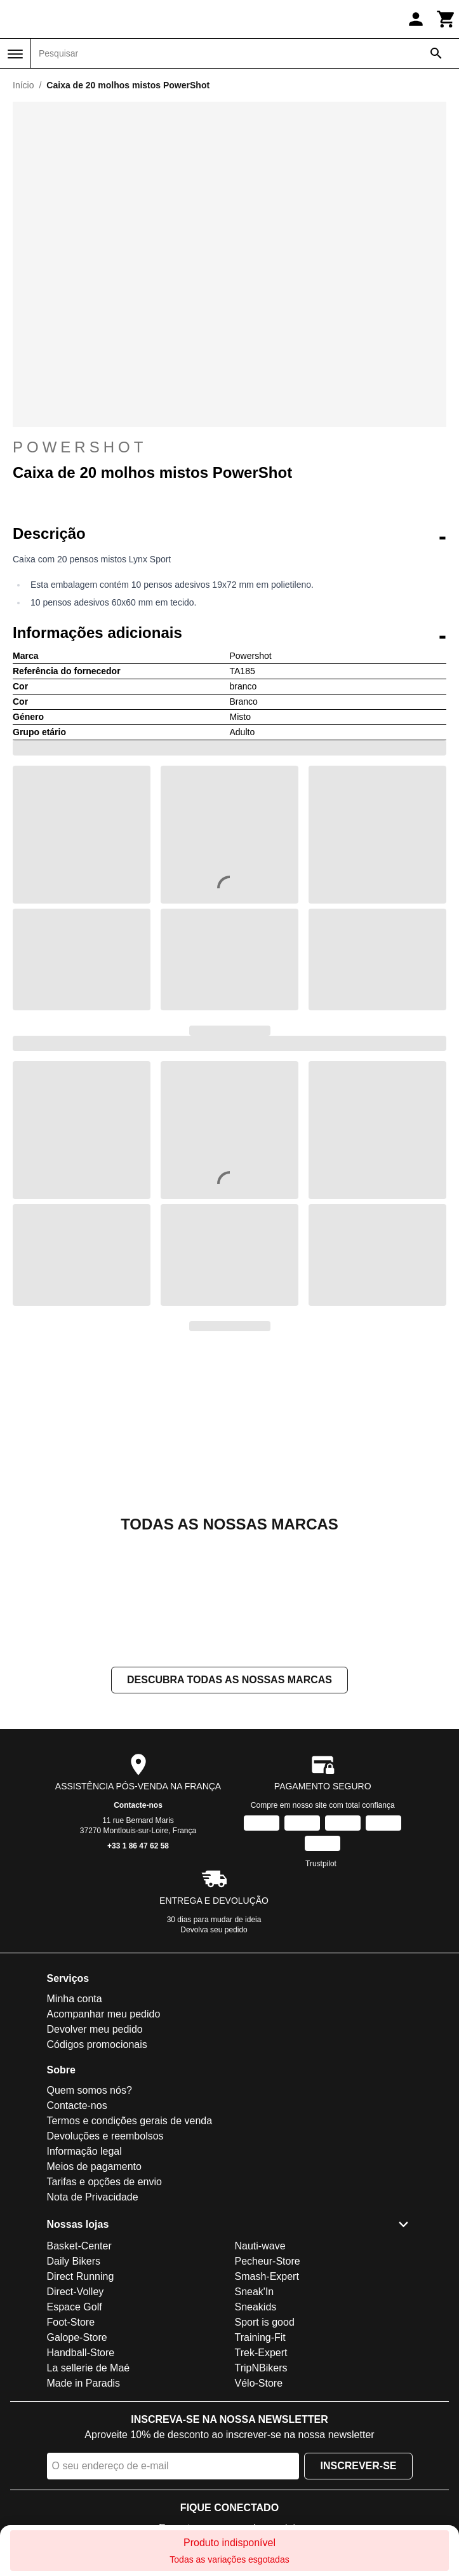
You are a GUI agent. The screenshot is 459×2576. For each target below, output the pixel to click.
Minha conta (74, 1998)
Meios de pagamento (94, 2166)
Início (23, 85)
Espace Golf (74, 2306)
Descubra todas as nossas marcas (229, 1679)
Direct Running (80, 2276)
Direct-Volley (75, 2291)
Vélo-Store (259, 2383)
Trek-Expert (261, 2352)
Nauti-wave (260, 2245)
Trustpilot (320, 1863)
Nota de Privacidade (92, 2197)
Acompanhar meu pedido (104, 2014)
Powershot (80, 447)
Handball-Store (81, 2352)
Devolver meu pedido (95, 2029)
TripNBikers (261, 2367)
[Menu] (15, 54)
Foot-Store (71, 2322)
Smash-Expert (267, 2276)
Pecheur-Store (267, 2261)
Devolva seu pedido (213, 1929)
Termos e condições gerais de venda (130, 2120)
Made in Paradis (84, 2383)
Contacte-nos (138, 1805)
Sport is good (265, 2322)
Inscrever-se (358, 2465)
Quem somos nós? (89, 2090)
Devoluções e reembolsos (105, 2136)
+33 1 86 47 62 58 (138, 1845)
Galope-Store (77, 2337)
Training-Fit (260, 2337)
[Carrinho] (446, 19)
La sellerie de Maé (88, 2367)
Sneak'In (254, 2291)
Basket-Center (79, 2245)
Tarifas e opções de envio (104, 2181)
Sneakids (256, 2306)
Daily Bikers (73, 2261)
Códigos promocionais (97, 2044)
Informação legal (84, 2151)
